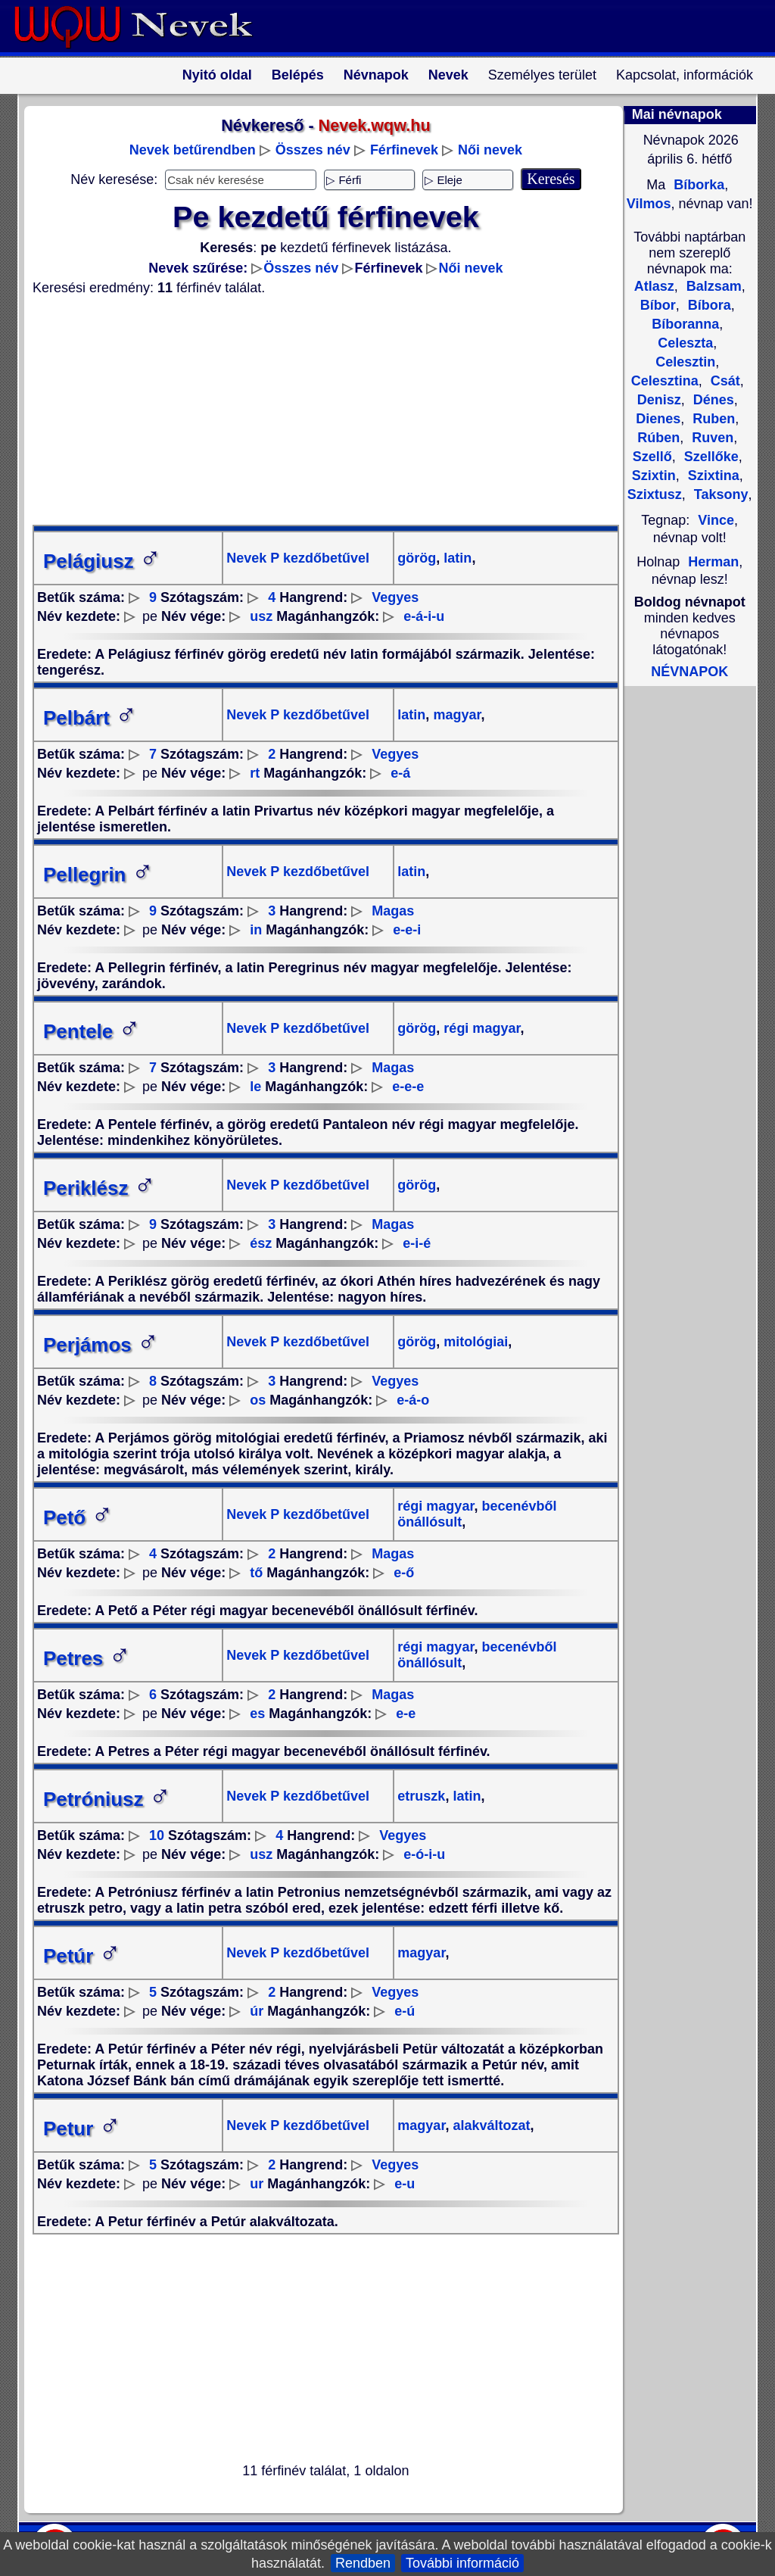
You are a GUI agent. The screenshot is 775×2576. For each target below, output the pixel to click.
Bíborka (697, 184)
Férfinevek (404, 149)
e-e (406, 1713)
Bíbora (707, 305)
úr (256, 2011)
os (258, 1400)
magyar (455, 714)
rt (255, 773)
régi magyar (480, 1028)
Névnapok (376, 75)
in (256, 929)
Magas (393, 910)
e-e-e (408, 1086)
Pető (78, 1517)
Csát (723, 380)
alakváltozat (489, 2125)
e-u (404, 2183)
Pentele (92, 1031)
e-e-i (407, 929)
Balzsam (712, 286)
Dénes (711, 399)
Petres (87, 1658)
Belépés (298, 75)
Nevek (448, 75)
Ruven (710, 437)
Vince (716, 520)
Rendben (363, 2563)
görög (416, 558)
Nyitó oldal (217, 75)
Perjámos (101, 1344)
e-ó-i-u (424, 1854)
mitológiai (474, 1341)
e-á (400, 773)
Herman (713, 561)
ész (261, 1243)
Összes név (312, 149)
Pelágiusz (102, 561)
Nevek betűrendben (192, 149)
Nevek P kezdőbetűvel (297, 558)
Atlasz (654, 286)
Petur (82, 2128)
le (255, 1086)
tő (256, 1572)
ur (256, 2183)
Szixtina (711, 475)
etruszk (421, 1796)
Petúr (82, 1955)
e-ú (404, 2011)
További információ (462, 2563)
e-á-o (413, 1400)
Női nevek (490, 149)
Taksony (719, 494)
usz (261, 616)
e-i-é (417, 1243)
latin (456, 558)
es (257, 1713)
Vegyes (395, 597)
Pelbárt (90, 717)
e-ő (404, 1572)
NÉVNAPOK (689, 671)
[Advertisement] (316, 410)
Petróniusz (107, 1799)
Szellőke (709, 456)
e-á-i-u (423, 616)
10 (156, 1835)
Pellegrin (98, 874)
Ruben (712, 418)
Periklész (99, 1188)
